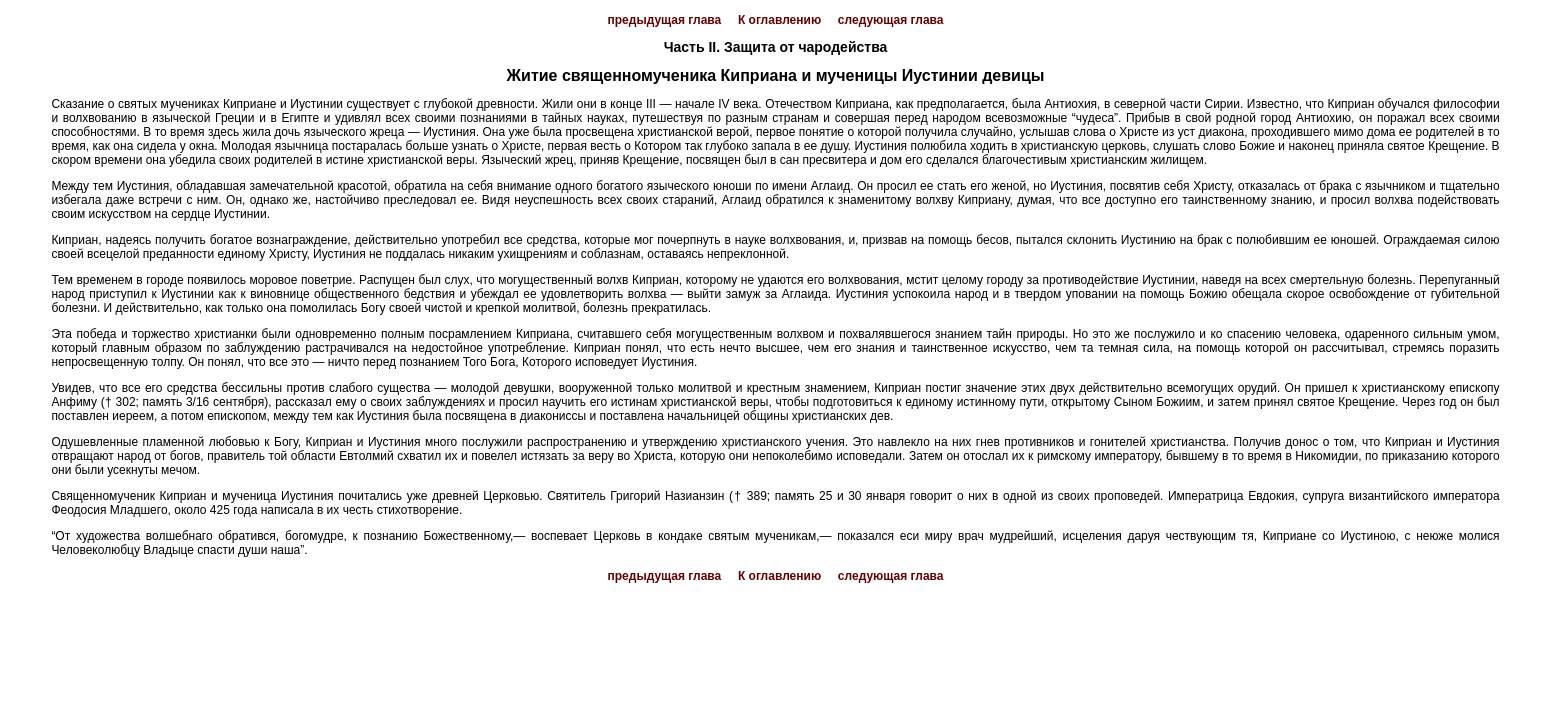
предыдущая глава (665, 20)
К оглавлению (779, 20)
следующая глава (891, 20)
